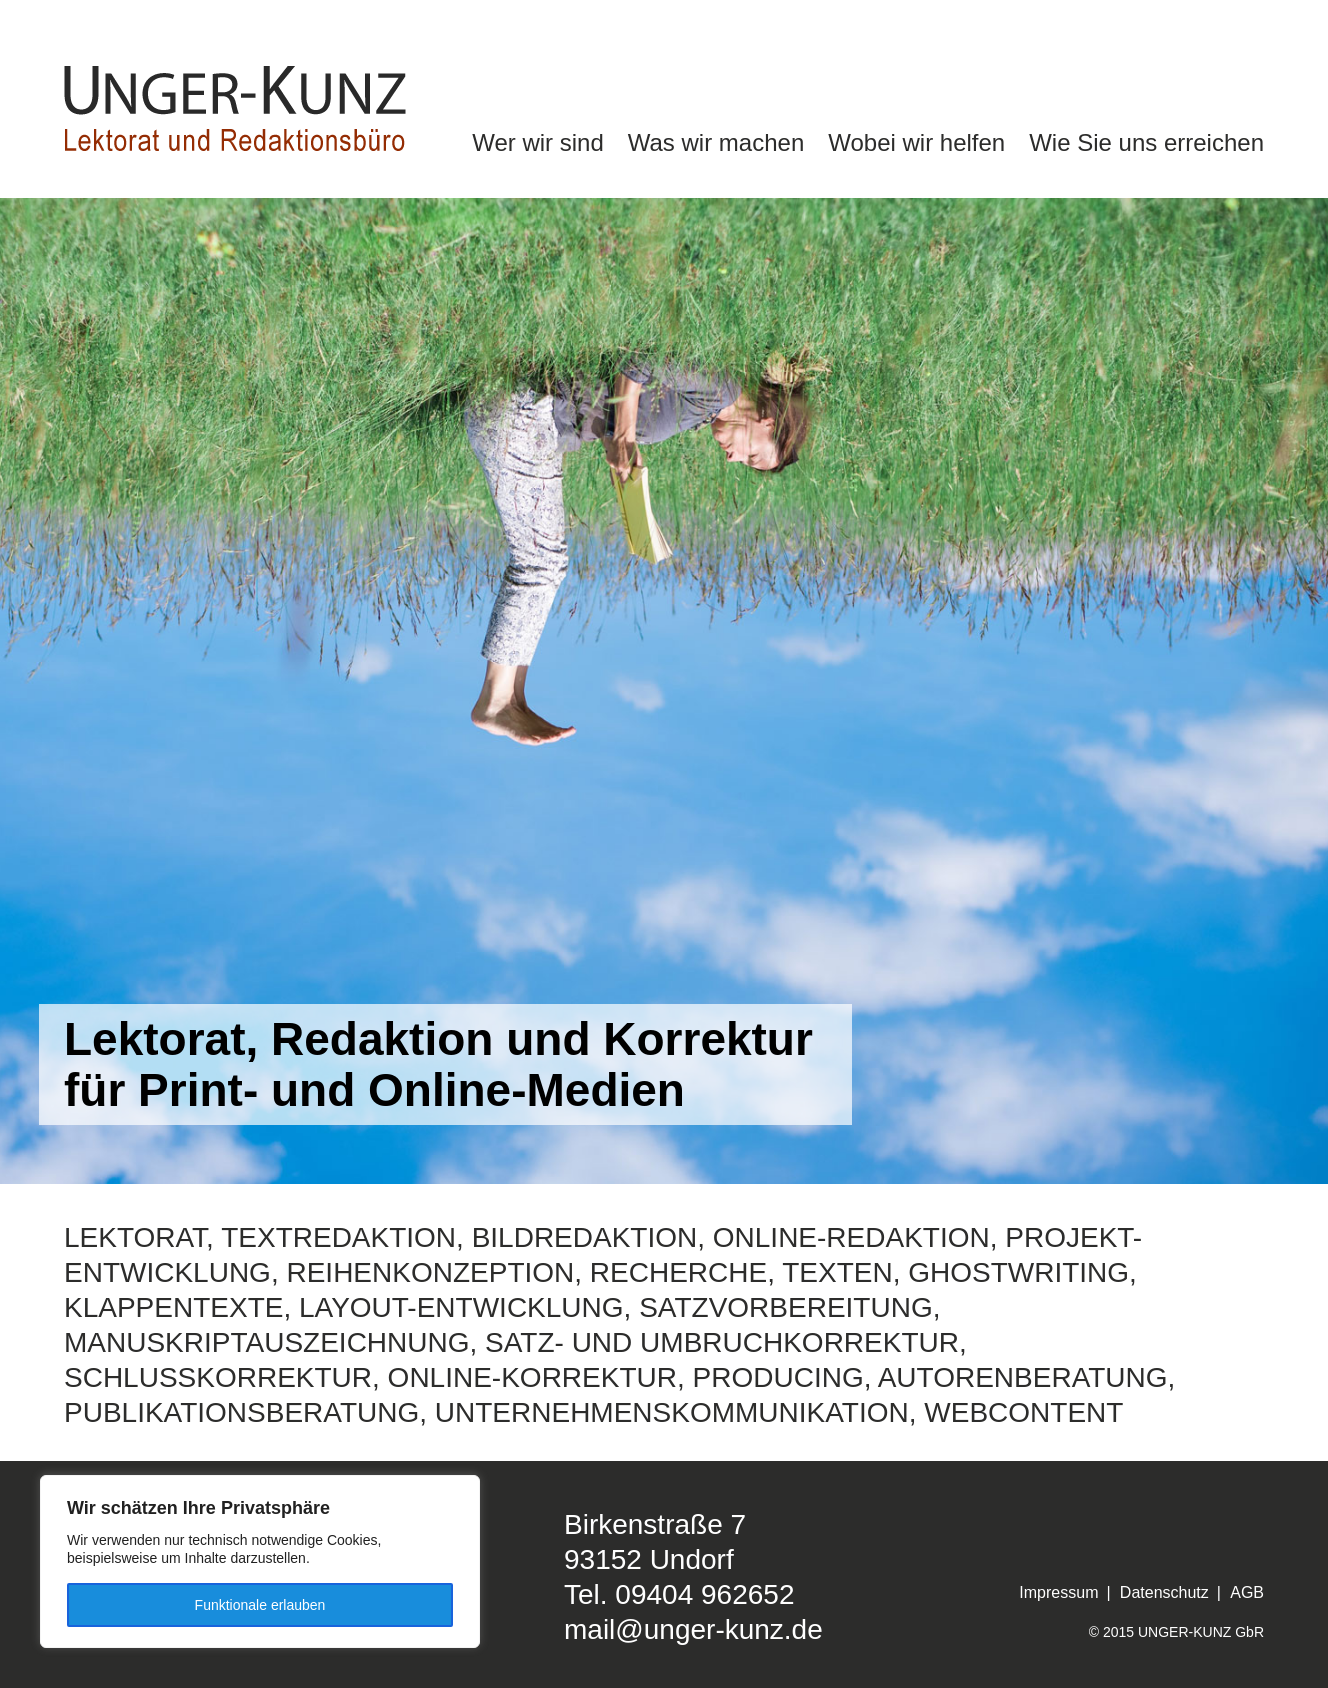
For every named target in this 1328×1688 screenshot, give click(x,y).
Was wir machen (716, 142)
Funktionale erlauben (260, 1605)
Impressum (1058, 1592)
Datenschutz (1164, 1592)
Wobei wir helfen (916, 142)
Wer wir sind (538, 142)
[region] (260, 1561)
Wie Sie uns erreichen (1146, 142)
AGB (1247, 1592)
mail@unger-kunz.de (693, 1629)
